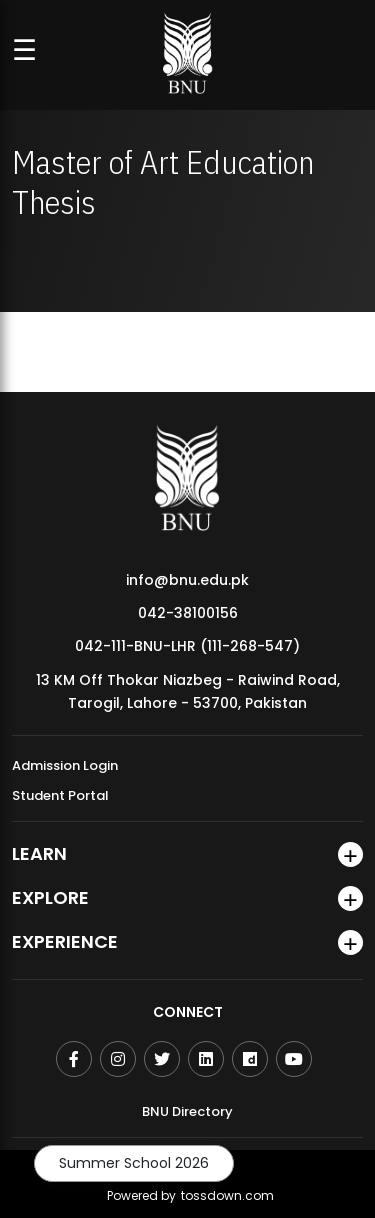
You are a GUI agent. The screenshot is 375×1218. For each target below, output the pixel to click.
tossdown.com (227, 1195)
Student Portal (60, 795)
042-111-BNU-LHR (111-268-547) (187, 646)
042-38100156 (188, 613)
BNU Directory (187, 1111)
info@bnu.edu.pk (187, 580)
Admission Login (65, 765)
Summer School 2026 (134, 1163)
